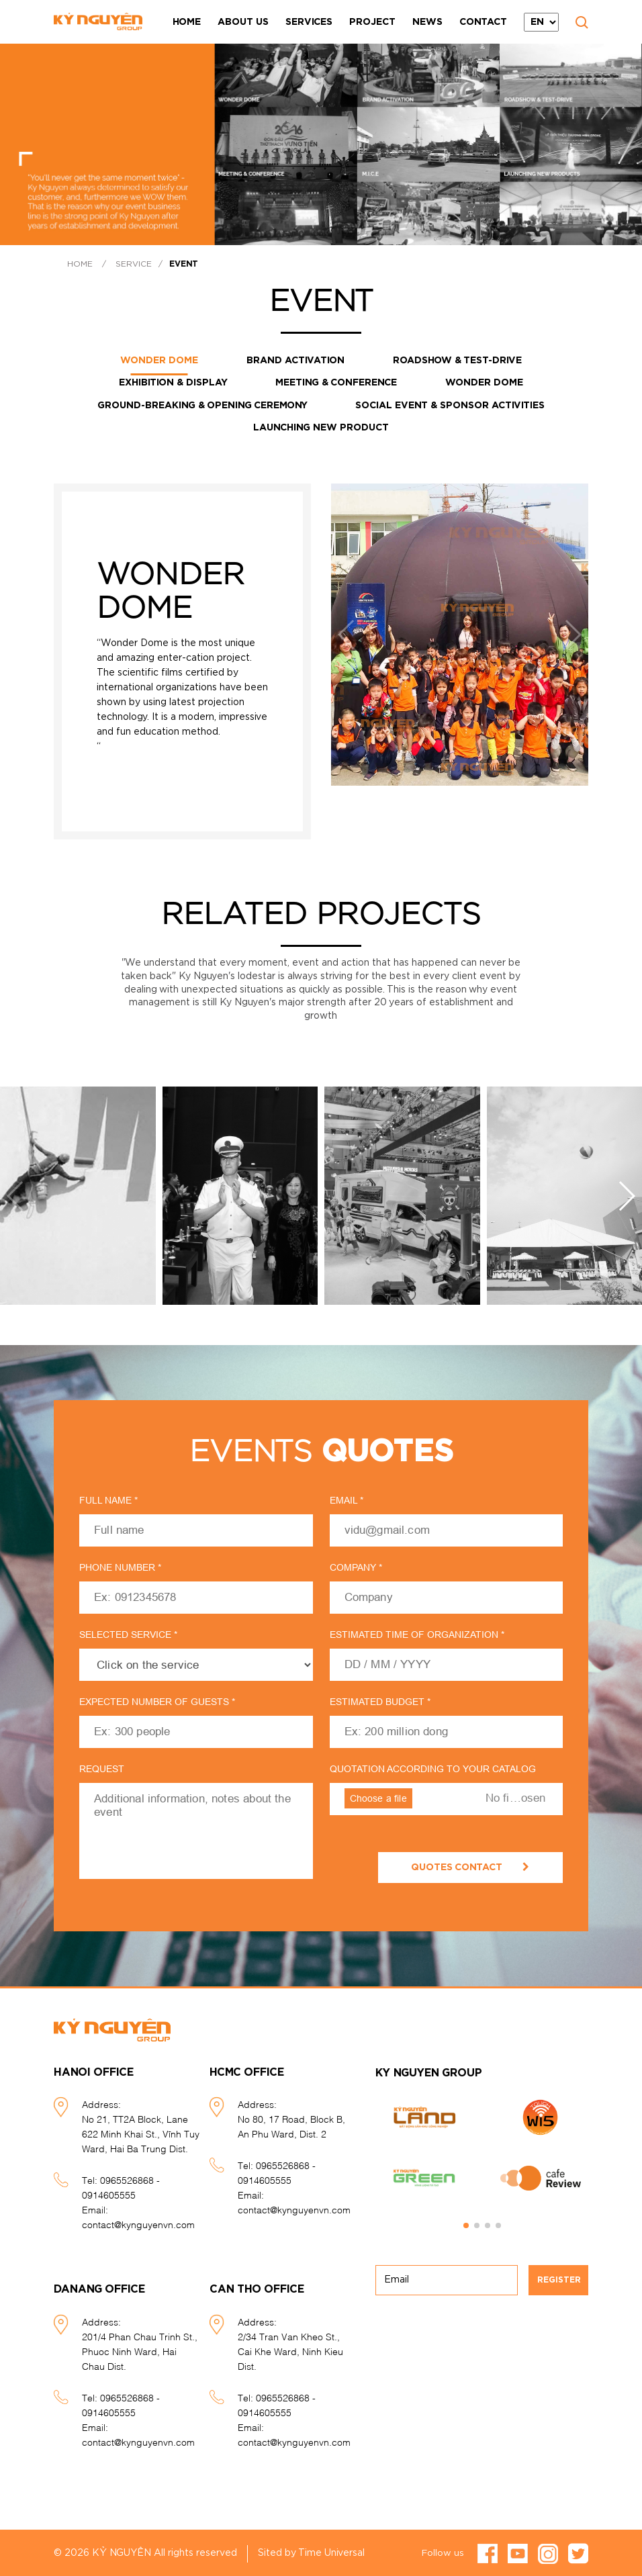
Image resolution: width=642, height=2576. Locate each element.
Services (308, 22)
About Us (243, 22)
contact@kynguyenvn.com (138, 2221)
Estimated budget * (380, 1699)
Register (559, 2278)
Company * (356, 1565)
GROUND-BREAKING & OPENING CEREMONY (201, 404)
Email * (346, 1498)
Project (372, 22)
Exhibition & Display (171, 382)
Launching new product (321, 426)
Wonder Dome (485, 382)
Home (187, 22)
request (101, 1766)
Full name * (108, 1498)
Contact (483, 22)
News (427, 22)
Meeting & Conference (336, 382)
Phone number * (120, 1565)
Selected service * (128, 1632)
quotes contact (470, 1865)
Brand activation (295, 360)
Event (183, 264)
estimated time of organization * (417, 1632)
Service (134, 264)
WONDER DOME (158, 360)
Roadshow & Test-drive (458, 360)
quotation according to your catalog (433, 1766)
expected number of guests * (157, 1699)
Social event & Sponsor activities (450, 404)
